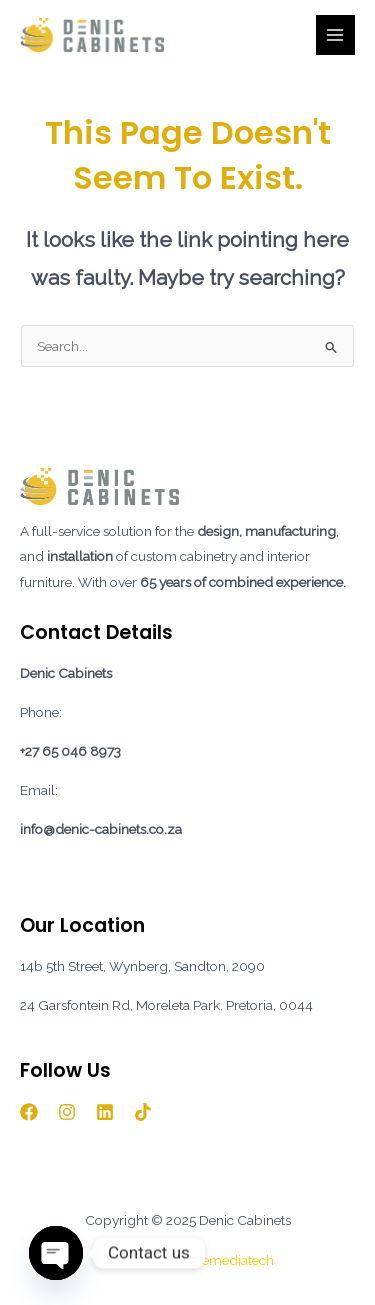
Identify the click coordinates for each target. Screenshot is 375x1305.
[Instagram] (67, 1112)
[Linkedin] (105, 1112)
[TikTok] (143, 1112)
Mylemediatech (226, 1260)
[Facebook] (29, 1112)
